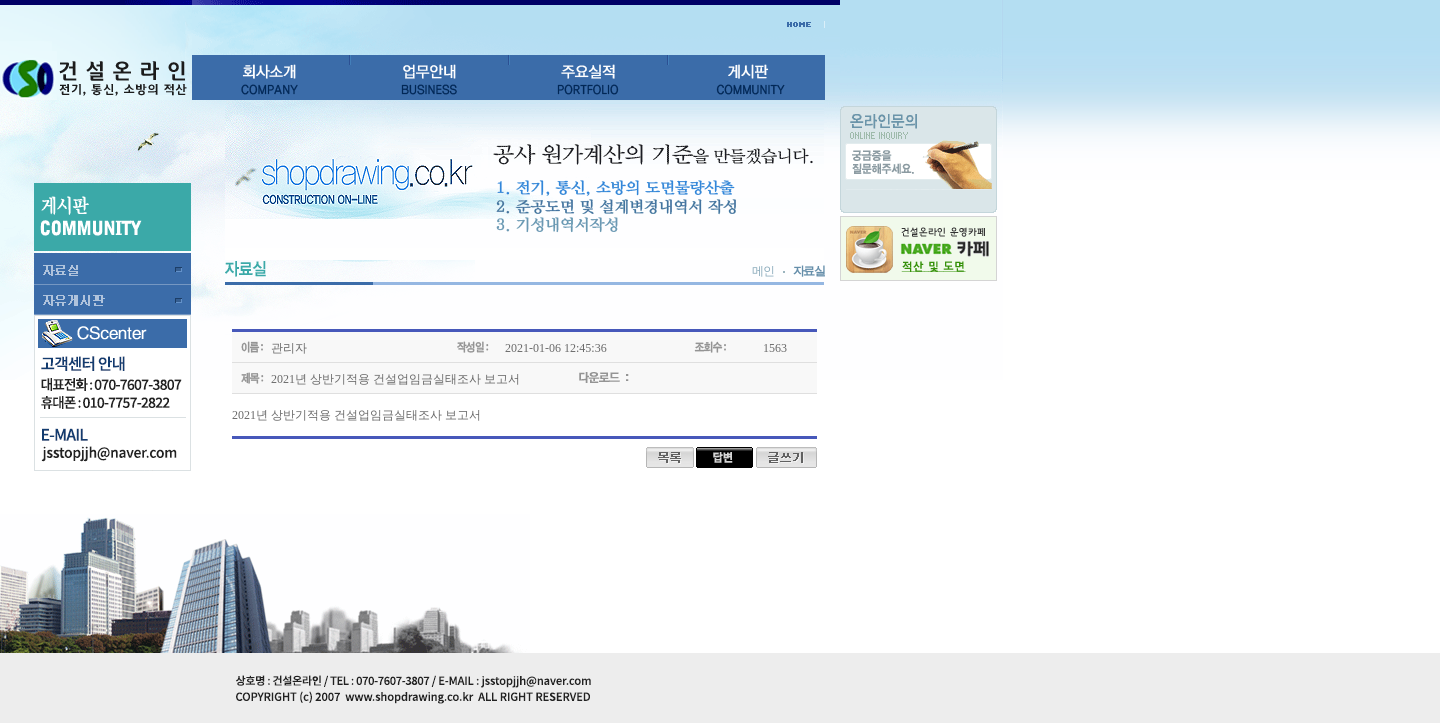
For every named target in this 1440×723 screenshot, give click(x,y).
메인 (763, 271)
